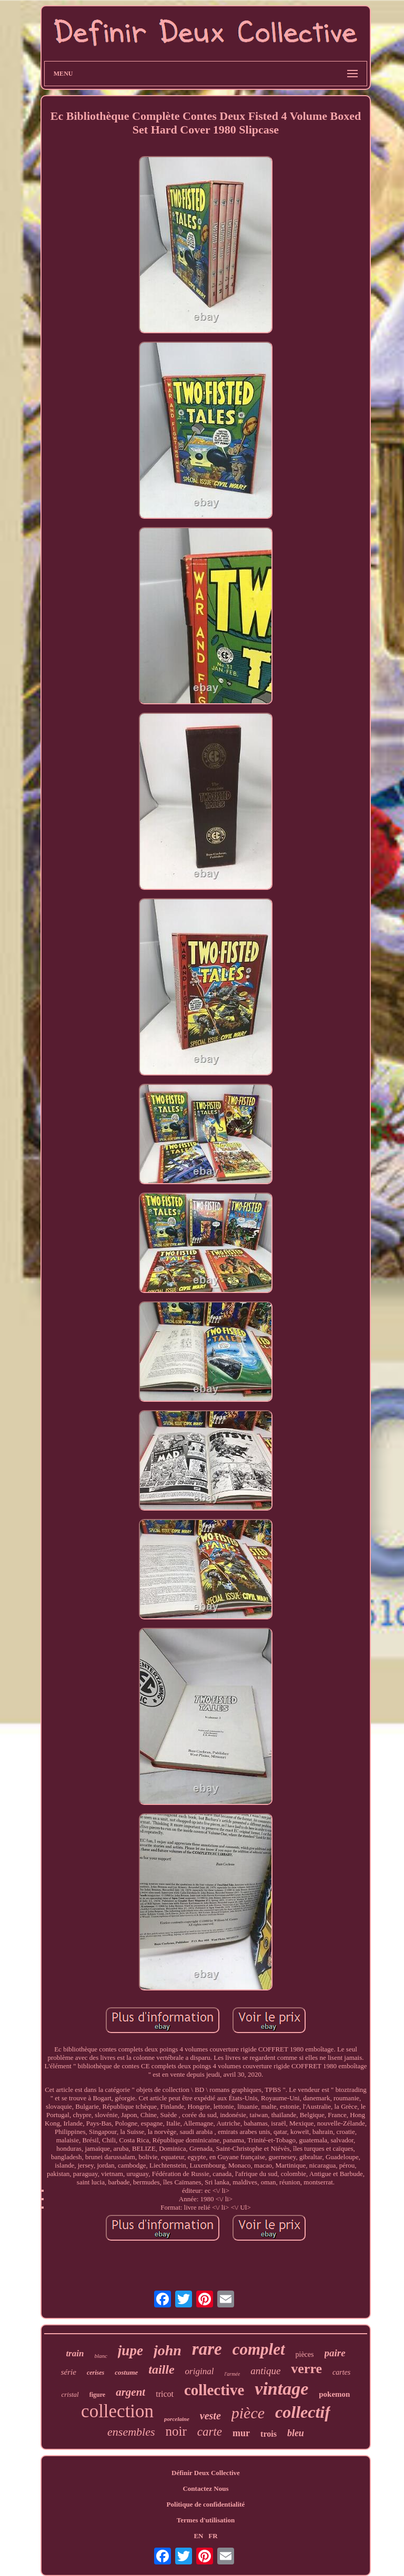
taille (161, 2369)
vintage (281, 2388)
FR (212, 2536)
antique (265, 2370)
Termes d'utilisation (206, 2520)
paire (335, 2352)
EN (198, 2536)
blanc (100, 2356)
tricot (165, 2393)
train (75, 2353)
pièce (248, 2412)
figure (97, 2394)
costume (126, 2372)
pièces (305, 2354)
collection (117, 2411)
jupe (130, 2350)
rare (207, 2348)
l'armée (232, 2374)
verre (306, 2368)
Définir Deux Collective (205, 2473)
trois (268, 2433)
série (68, 2372)
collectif (302, 2412)
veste (210, 2415)
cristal (70, 2394)
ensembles (131, 2431)
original (199, 2371)
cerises (95, 2372)
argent (130, 2392)
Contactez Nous (205, 2488)
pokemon (334, 2394)
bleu (295, 2433)
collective (214, 2390)
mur (241, 2433)
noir (176, 2431)
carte (209, 2431)
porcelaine (176, 2419)
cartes (341, 2372)
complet (259, 2349)
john (167, 2350)
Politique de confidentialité (206, 2504)
